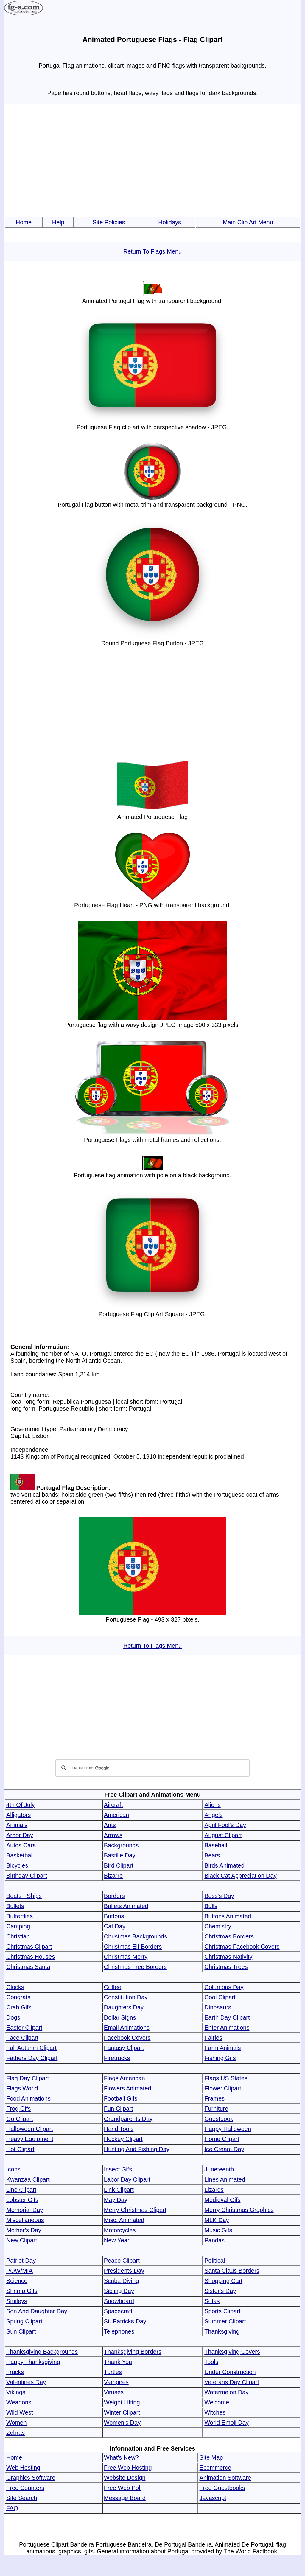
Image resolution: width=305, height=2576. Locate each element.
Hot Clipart (20, 2149)
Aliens (212, 1804)
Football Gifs (120, 2098)
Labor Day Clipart (127, 2179)
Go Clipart (19, 2118)
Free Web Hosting (128, 2467)
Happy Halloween (227, 2129)
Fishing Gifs (220, 2058)
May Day (115, 2199)
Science (16, 2280)
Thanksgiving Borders (132, 2351)
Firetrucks (117, 2058)
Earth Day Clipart (227, 2017)
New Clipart (21, 2240)
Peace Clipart (122, 2260)
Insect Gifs (118, 2169)
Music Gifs (218, 2230)
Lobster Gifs (22, 2199)
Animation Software (225, 2477)
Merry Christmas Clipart (135, 2210)
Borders (114, 1896)
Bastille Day (120, 1855)
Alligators (18, 1815)
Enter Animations (226, 2027)
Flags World (22, 2088)
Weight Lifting (122, 2402)
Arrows (113, 1835)
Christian (18, 1936)
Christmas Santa (28, 1967)
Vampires (116, 2382)
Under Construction (230, 2372)
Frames (214, 2098)
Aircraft (113, 1804)
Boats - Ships (24, 1896)
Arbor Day (19, 1835)
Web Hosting (23, 2467)
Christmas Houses (30, 1956)
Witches (214, 2412)
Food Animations (28, 2098)
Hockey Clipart (123, 2139)
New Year (117, 2240)
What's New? (121, 2457)
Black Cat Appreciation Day (240, 1875)
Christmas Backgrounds (135, 1936)
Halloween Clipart (29, 2129)
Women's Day (122, 2422)
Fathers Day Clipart (31, 2058)
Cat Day (114, 1926)
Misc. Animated (124, 2220)
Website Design (125, 2477)
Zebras (15, 2432)
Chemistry (217, 1926)
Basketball (20, 1855)
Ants (110, 1825)
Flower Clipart (222, 2088)
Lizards (213, 2189)
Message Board (125, 2498)
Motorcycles (120, 2230)
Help (58, 222)
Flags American (124, 2078)
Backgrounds (121, 1845)
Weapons (18, 2402)
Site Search (21, 2498)
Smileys (16, 2301)
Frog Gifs (18, 2108)
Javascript (213, 2498)
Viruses (114, 2392)
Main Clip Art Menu (248, 222)
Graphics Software (30, 2477)
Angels (213, 1815)
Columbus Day (223, 1987)
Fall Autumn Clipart (31, 2048)
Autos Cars (21, 1845)
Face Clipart (22, 2037)
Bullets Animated (126, 1906)
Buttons (114, 1916)
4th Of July (20, 1804)
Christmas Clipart (29, 1946)
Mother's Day (23, 2230)
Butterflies (19, 1916)
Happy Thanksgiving (33, 2362)
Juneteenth (219, 2169)
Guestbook (218, 2118)
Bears (212, 1855)
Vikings (15, 2392)
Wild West (19, 2412)
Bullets (15, 1906)
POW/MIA (19, 2270)
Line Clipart (21, 2189)
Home (24, 222)
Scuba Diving (121, 2280)
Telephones (119, 2331)
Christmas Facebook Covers (241, 1946)
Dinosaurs (217, 2007)
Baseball (215, 1845)
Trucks (15, 2372)
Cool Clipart (219, 1997)
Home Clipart (221, 2139)
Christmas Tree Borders (135, 1967)
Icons (13, 2169)
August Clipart (223, 1835)
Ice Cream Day (224, 2149)
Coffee (113, 1987)
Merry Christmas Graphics (238, 2210)
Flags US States (226, 2078)
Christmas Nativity (228, 1956)
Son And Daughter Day (36, 2311)
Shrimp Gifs (21, 2291)
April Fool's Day (225, 1825)
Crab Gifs (18, 2007)
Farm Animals (222, 2048)
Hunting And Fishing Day (136, 2149)
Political (214, 2260)
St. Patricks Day (125, 2321)
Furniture (216, 2108)
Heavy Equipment (29, 2139)
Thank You (118, 2362)
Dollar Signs (120, 2017)
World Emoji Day (226, 2422)
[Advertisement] (152, 160)
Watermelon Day (226, 2392)
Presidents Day (124, 2270)
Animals (16, 1825)
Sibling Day (119, 2291)
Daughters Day (124, 2007)
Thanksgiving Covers (232, 2351)
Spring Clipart (24, 2321)
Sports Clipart (222, 2311)
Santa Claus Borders (231, 2270)
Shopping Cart (223, 2280)
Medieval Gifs (222, 2199)
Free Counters (25, 2488)
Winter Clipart (122, 2412)
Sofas (212, 2301)
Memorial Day (24, 2210)
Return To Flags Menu (152, 251)
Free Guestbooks (222, 2488)
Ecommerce (215, 2467)
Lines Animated (224, 2179)
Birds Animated (224, 1865)
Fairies (213, 2037)
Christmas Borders (229, 1936)
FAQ (12, 2508)
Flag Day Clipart (27, 2078)
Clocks (15, 1987)
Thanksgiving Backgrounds (42, 2351)
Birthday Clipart (26, 1875)
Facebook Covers (127, 2037)
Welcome (216, 2402)
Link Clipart (119, 2189)
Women (16, 2422)
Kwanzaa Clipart (28, 2179)
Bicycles (17, 1865)
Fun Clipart (118, 2108)
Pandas (214, 2240)
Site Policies (109, 222)
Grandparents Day (128, 2118)
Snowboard (119, 2301)
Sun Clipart (21, 2331)
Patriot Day (21, 2260)
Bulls (210, 1906)
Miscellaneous (25, 2220)
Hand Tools (119, 2129)
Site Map (211, 2457)
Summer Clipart (225, 2321)
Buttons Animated (227, 1916)
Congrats (18, 1997)
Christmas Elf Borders (133, 1946)
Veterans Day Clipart (231, 2382)
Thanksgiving (221, 2331)
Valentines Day (26, 2382)
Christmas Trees (226, 1967)
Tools (211, 2362)
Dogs (13, 2017)
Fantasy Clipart (124, 2048)
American (116, 1815)
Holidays (169, 222)
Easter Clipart (24, 2027)
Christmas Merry (126, 1956)
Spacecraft (118, 2311)
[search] (151, 1768)
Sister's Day (220, 2291)
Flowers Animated (127, 2088)
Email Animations (127, 2027)
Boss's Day (219, 1896)
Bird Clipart (118, 1865)
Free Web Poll (122, 2488)
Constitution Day (126, 1997)
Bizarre (113, 1875)
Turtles (113, 2372)
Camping (18, 1926)
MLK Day (216, 2220)
